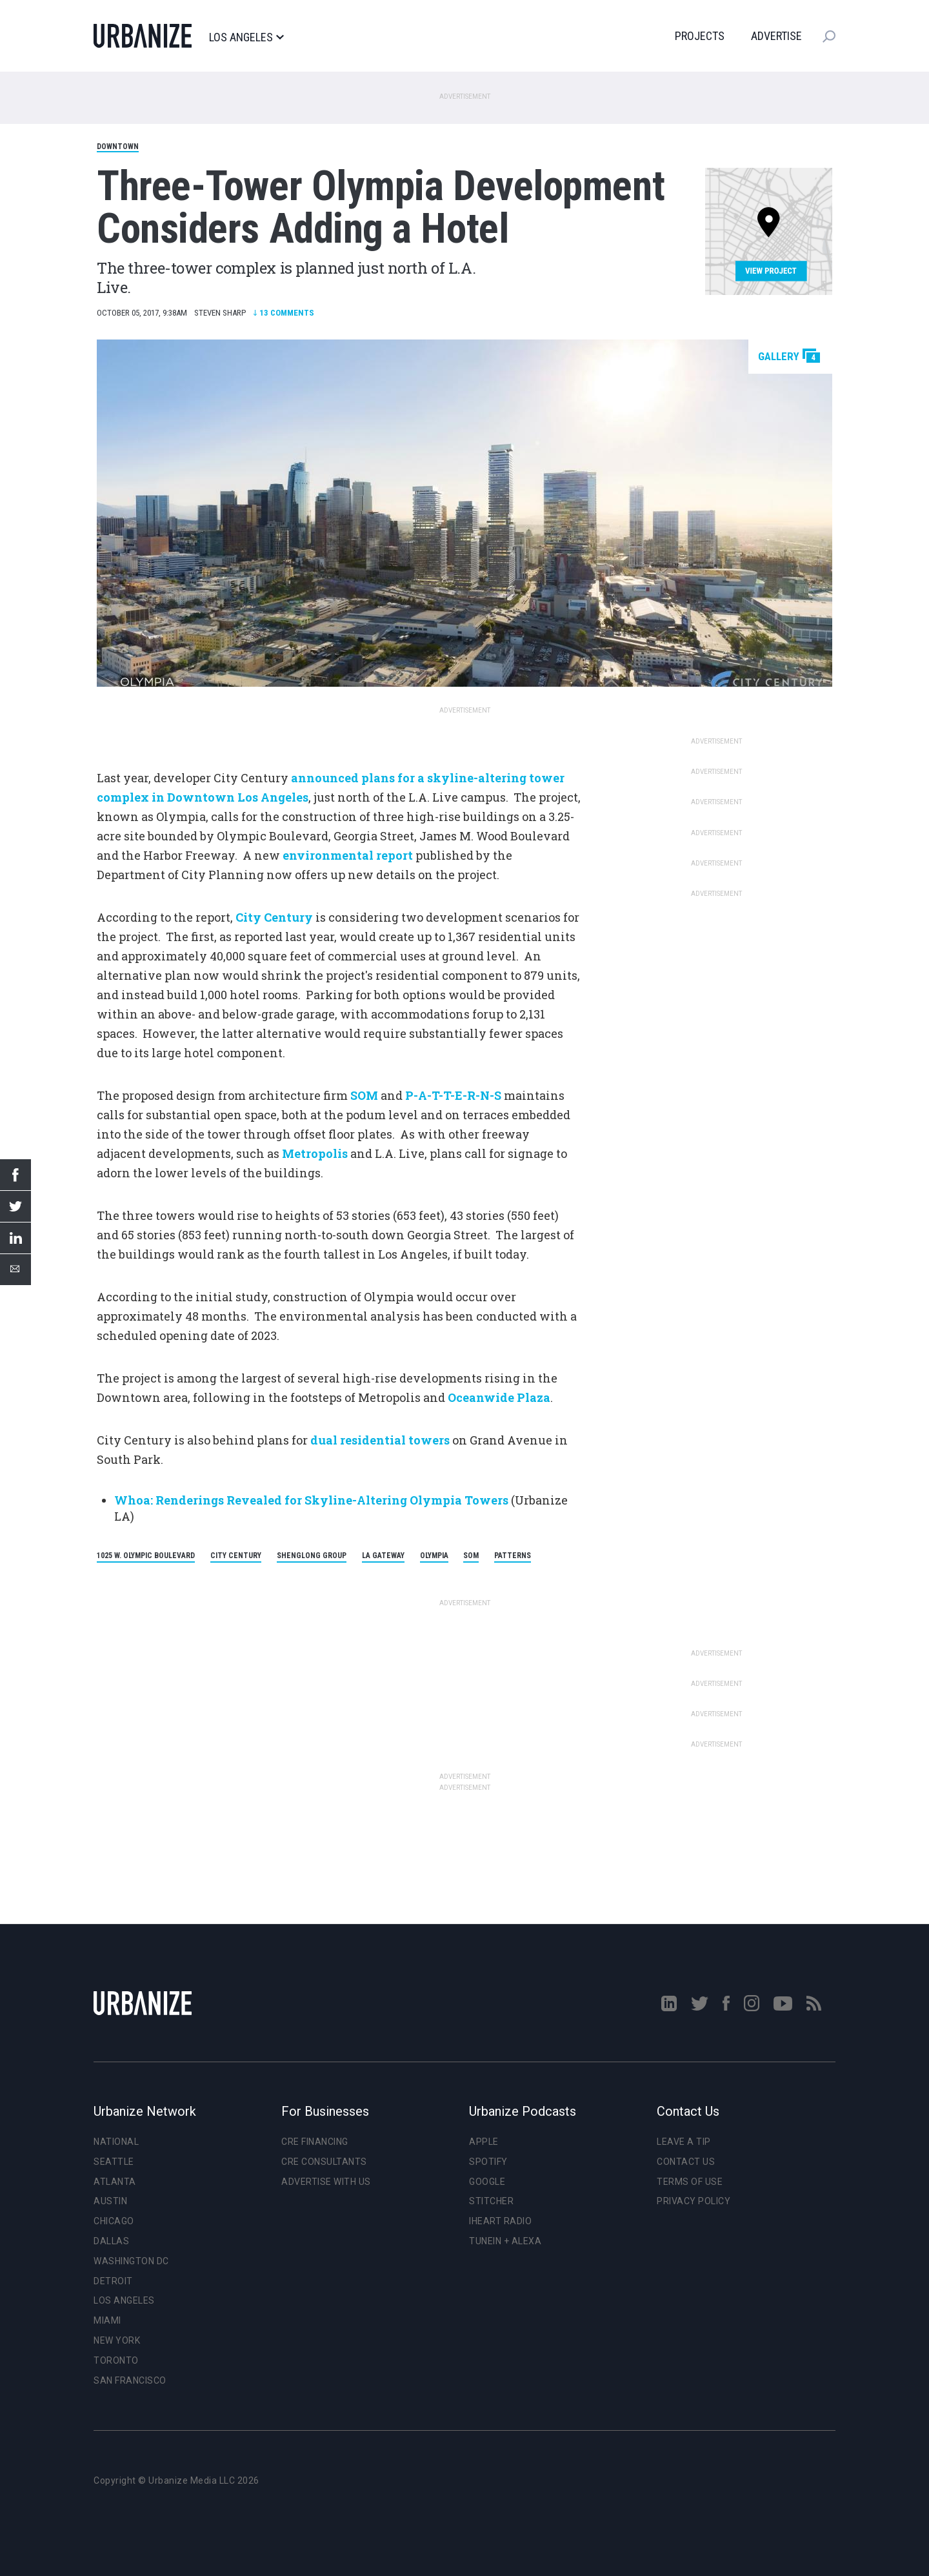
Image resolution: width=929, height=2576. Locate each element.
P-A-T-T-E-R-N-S (453, 1095)
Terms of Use (690, 2181)
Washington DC (131, 2261)
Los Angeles (246, 37)
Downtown (118, 146)
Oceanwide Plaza (499, 1397)
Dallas (111, 2241)
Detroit (113, 2281)
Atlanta (115, 2181)
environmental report (348, 855)
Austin (110, 2201)
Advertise (776, 36)
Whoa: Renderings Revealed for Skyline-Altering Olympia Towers (311, 1500)
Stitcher (491, 2201)
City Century (274, 917)
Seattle (114, 2161)
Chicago (114, 2221)
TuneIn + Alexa (505, 2241)
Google (487, 2181)
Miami (107, 2320)
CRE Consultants (324, 2161)
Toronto (116, 2360)
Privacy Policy (693, 2201)
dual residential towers (380, 1440)
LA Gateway (383, 1555)
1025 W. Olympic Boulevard (146, 1555)
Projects (699, 36)
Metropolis (316, 1153)
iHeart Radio (500, 2221)
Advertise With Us (326, 2181)
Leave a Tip (684, 2141)
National (116, 2141)
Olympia (434, 1555)
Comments (283, 313)
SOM (364, 1095)
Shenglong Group (311, 1555)
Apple (484, 2141)
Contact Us (686, 2161)
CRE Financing (314, 2141)
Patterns (512, 1555)
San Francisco (130, 2380)
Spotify (488, 2161)
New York (117, 2340)
